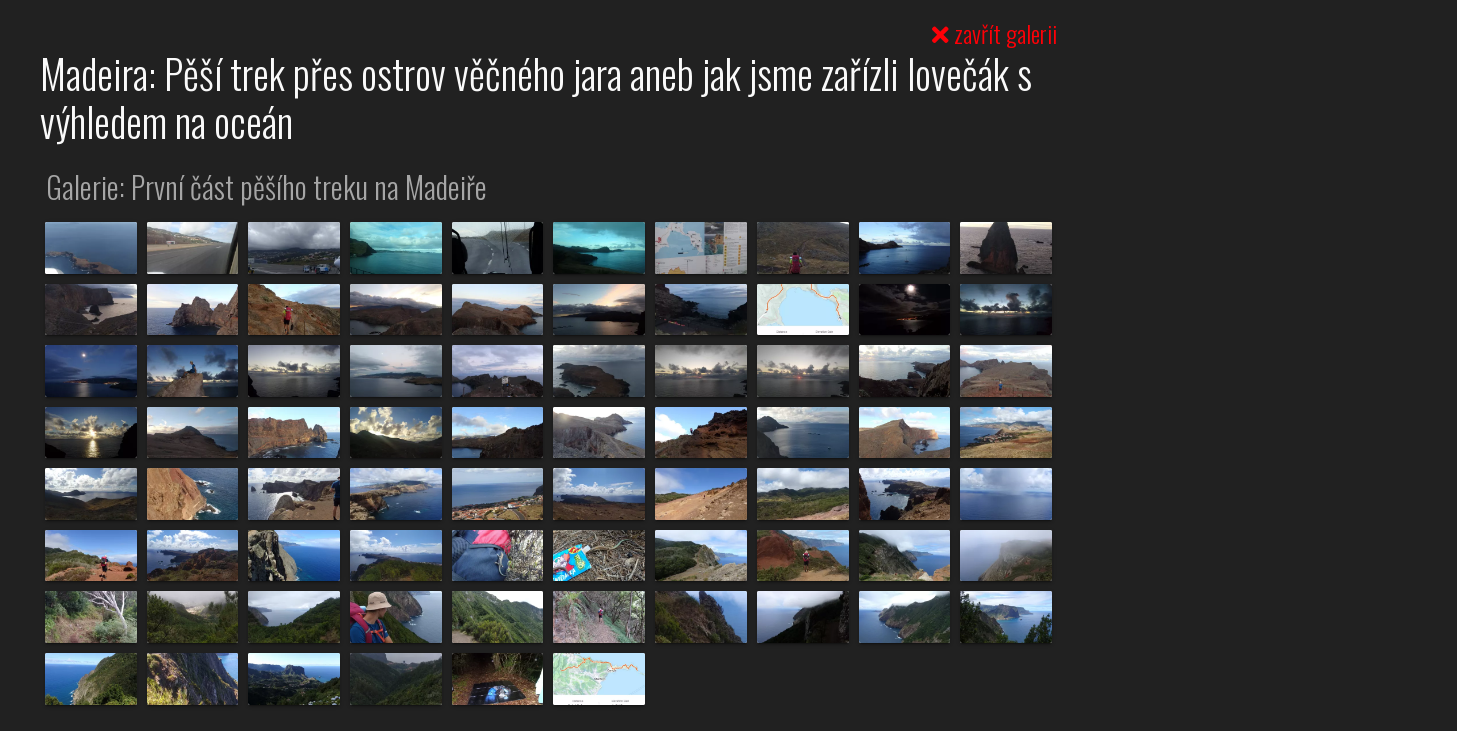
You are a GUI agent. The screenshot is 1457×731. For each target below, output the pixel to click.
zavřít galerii (994, 33)
